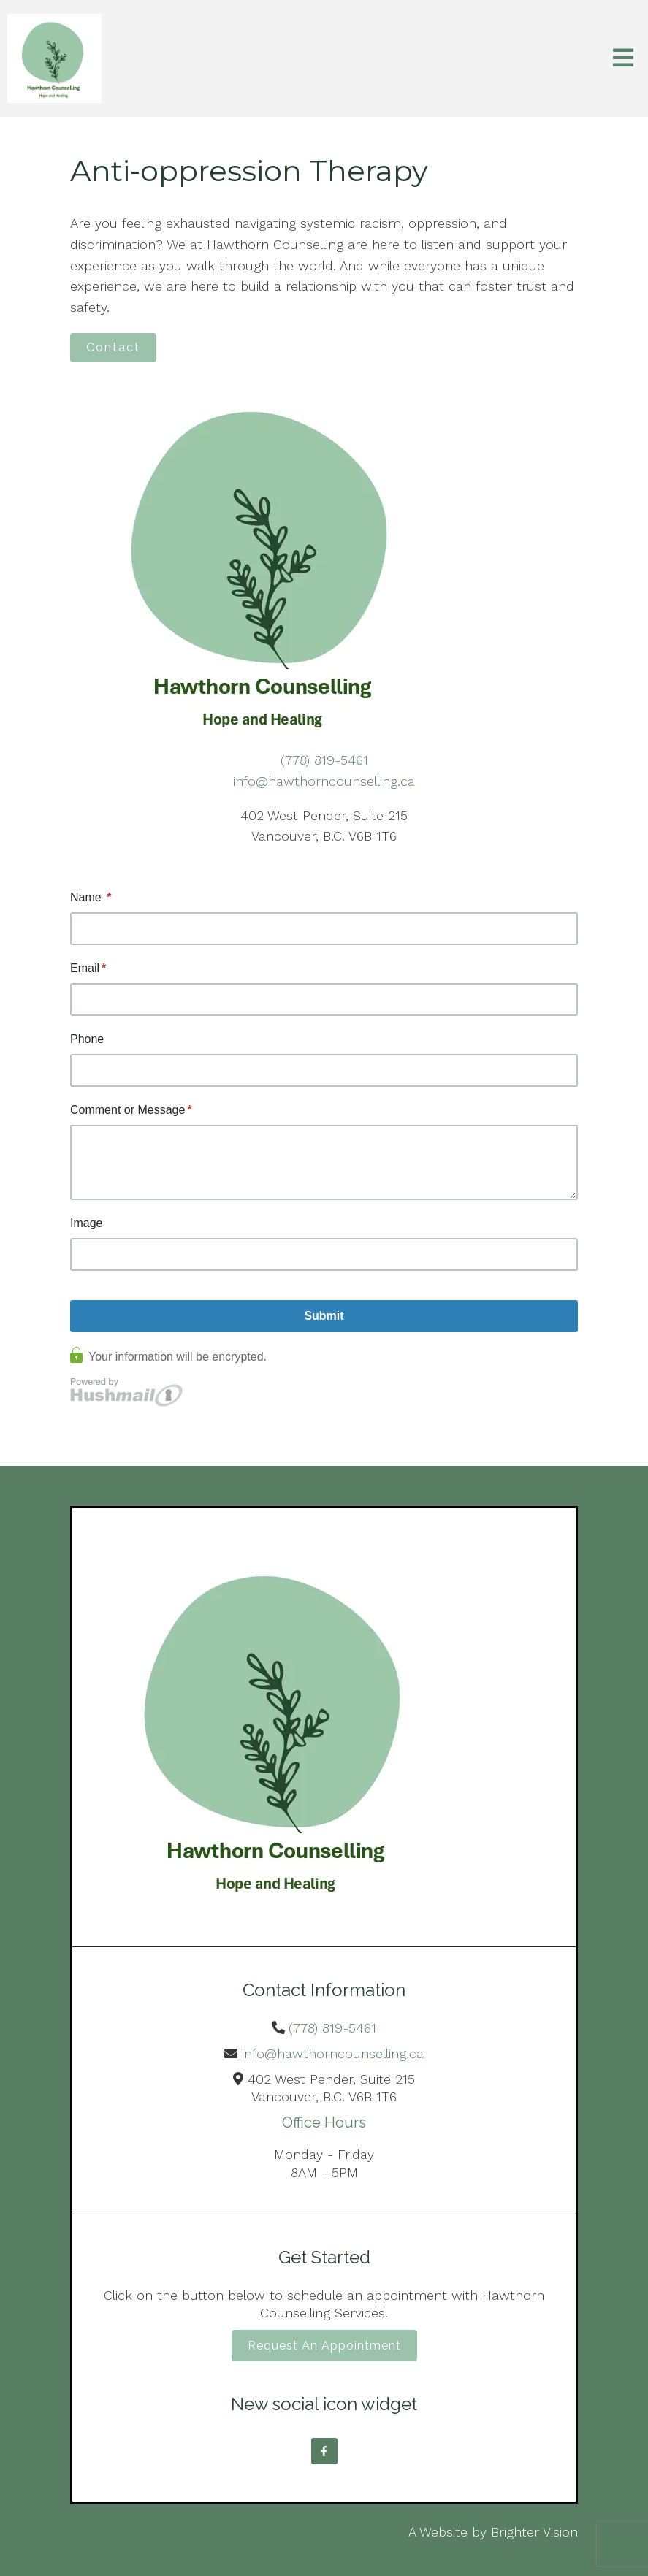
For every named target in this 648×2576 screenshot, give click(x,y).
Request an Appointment (324, 2346)
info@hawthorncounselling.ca (324, 781)
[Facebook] (324, 2451)
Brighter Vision (534, 2531)
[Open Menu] (623, 59)
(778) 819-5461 (324, 760)
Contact (113, 347)
